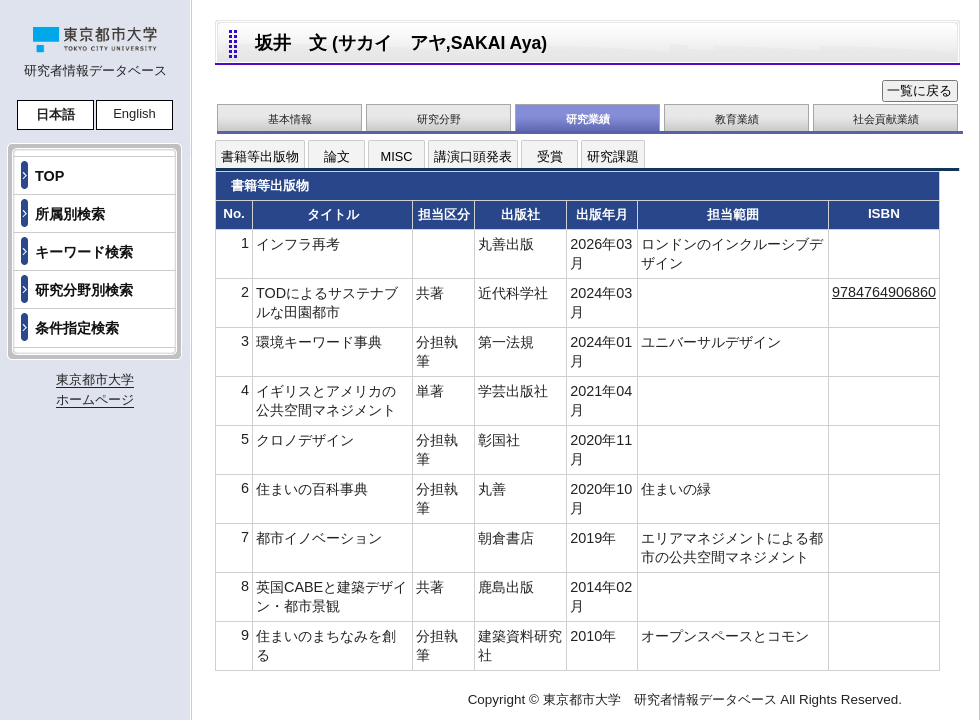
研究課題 (613, 156)
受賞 (550, 156)
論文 (337, 156)
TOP (49, 176)
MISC (397, 156)
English (134, 113)
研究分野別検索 (84, 290)
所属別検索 (70, 214)
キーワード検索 (84, 252)
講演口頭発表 (473, 156)
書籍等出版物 (260, 156)
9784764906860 (884, 292)
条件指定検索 (77, 328)
